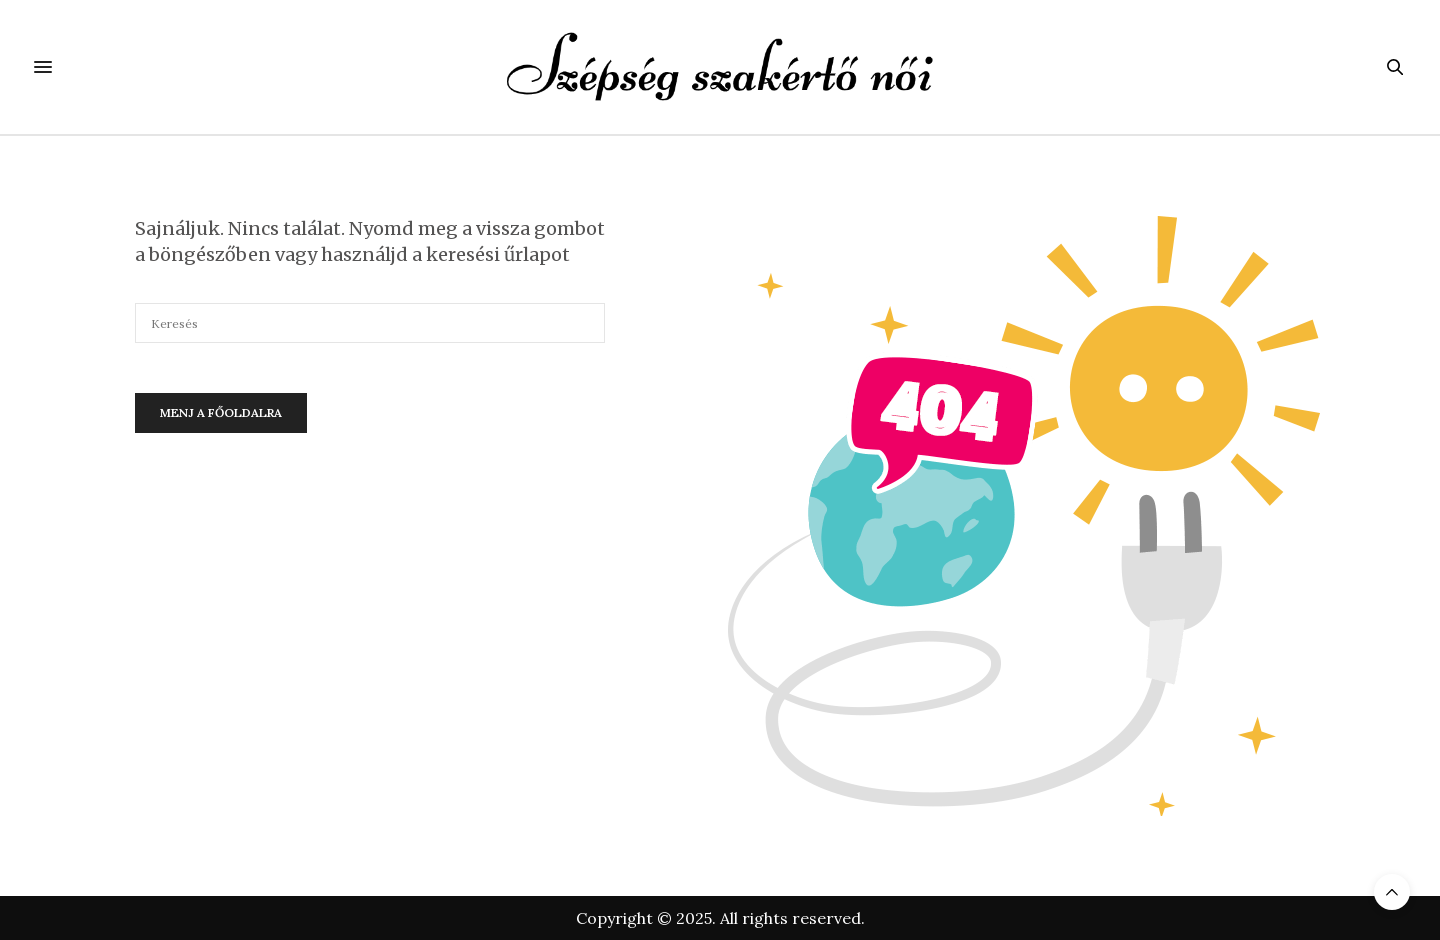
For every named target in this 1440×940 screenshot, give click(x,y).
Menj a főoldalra (221, 412)
